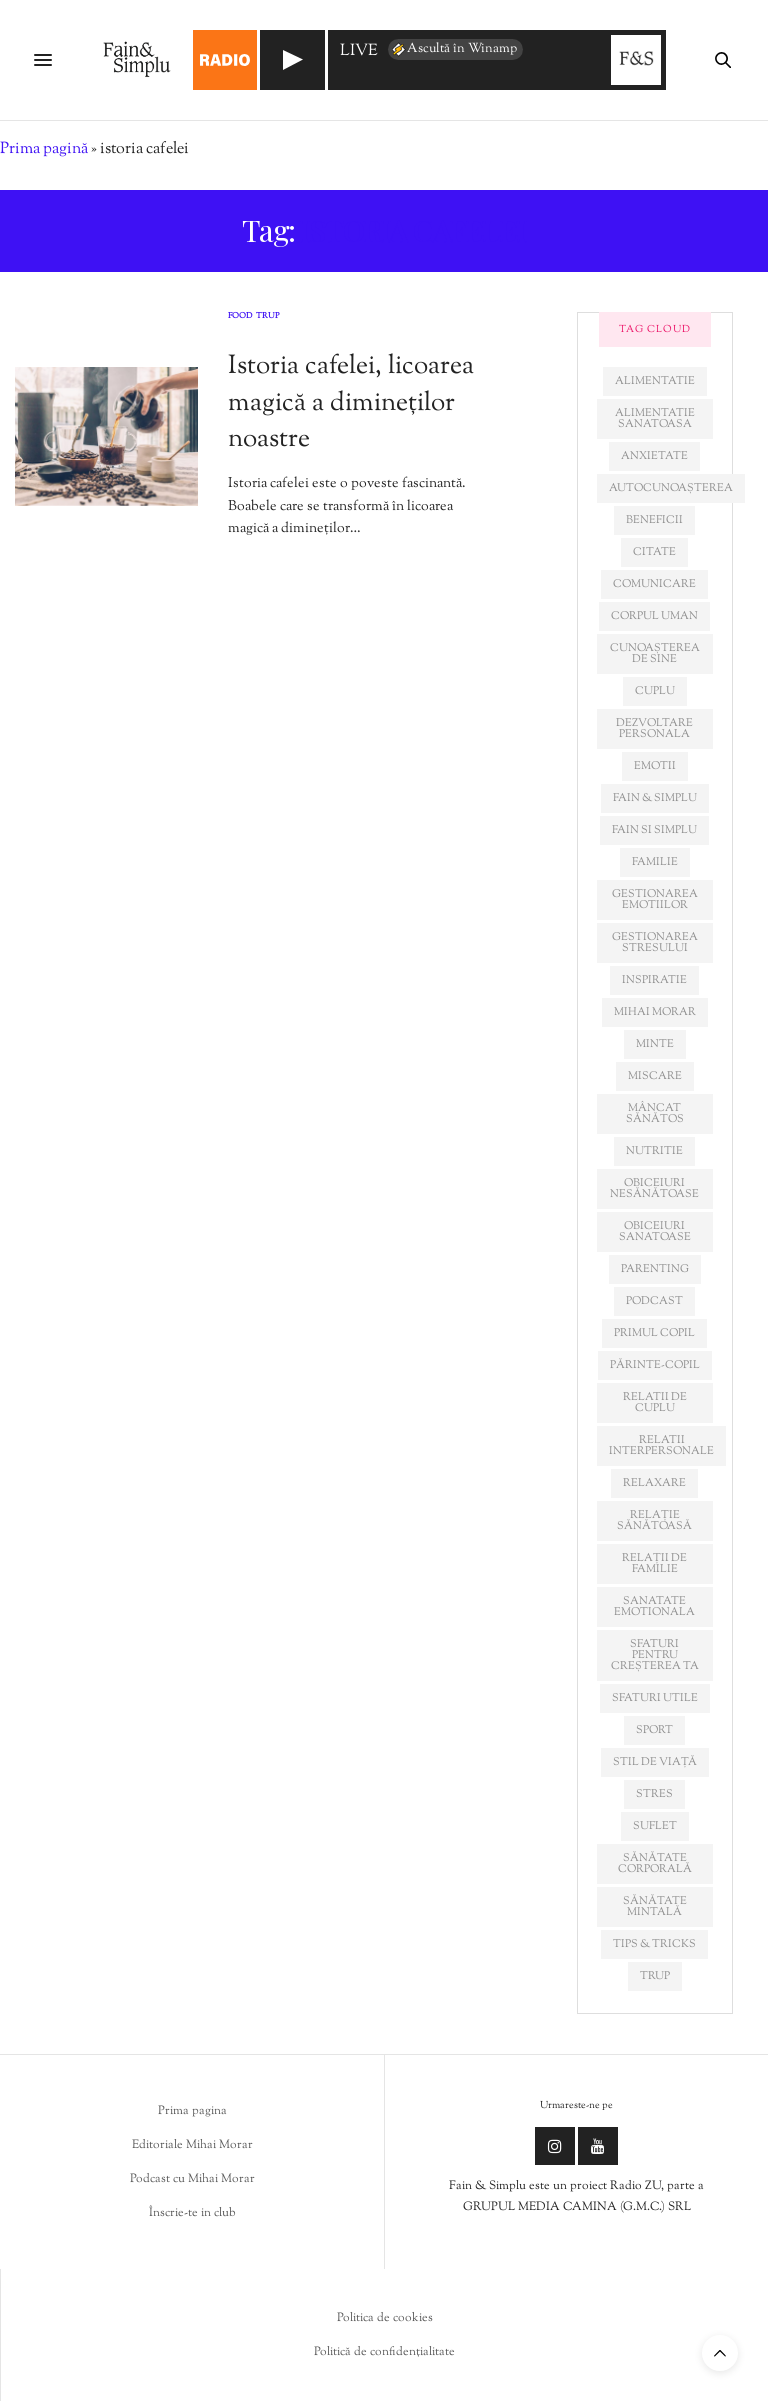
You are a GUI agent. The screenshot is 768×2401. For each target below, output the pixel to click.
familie (655, 862)
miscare (655, 1076)
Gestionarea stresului (655, 942)
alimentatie (655, 381)
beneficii (654, 520)
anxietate (654, 456)
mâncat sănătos (655, 1113)
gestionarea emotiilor (655, 899)
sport (654, 1730)
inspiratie (654, 980)
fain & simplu (655, 798)
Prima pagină (44, 149)
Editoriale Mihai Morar (192, 2145)
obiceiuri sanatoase (655, 1231)
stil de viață (655, 1762)
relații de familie (654, 1563)
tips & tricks (654, 1944)
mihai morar (655, 1012)
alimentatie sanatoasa (655, 418)
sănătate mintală (655, 1906)
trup (655, 1976)
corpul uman (654, 616)
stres (654, 1794)
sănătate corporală (655, 1863)
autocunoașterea (671, 488)
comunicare (654, 584)
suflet (655, 1826)
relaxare (654, 1483)
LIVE (359, 52)
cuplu (655, 691)
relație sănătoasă (654, 1520)
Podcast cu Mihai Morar (192, 2179)
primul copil (654, 1333)
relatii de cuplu (655, 1402)
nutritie (654, 1151)
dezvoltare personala (654, 728)
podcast (654, 1301)
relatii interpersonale (661, 1445)
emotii (655, 766)
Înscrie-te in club (192, 2213)
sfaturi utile (655, 1698)
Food (240, 317)
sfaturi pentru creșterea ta (655, 1655)
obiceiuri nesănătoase (654, 1188)
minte (655, 1044)
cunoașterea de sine (655, 653)
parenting (655, 1269)
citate (654, 552)
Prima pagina (192, 2111)
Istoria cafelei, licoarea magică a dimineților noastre (351, 403)
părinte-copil (655, 1365)
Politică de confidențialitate (384, 2352)
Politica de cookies (385, 2318)
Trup (268, 317)
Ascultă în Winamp (453, 49)
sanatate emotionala (654, 1606)
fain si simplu (654, 830)
